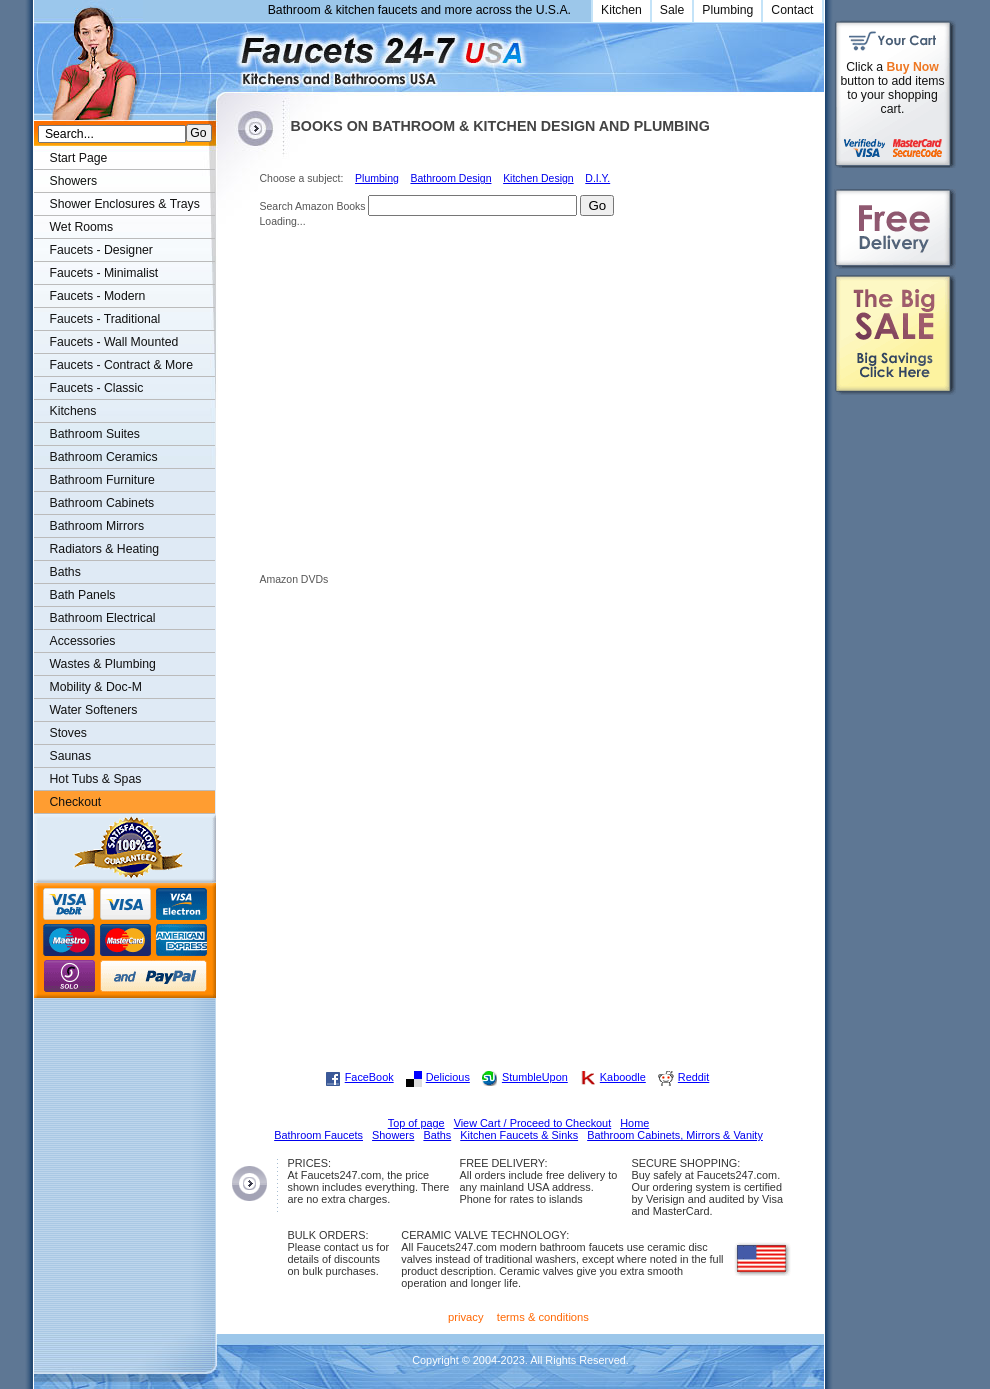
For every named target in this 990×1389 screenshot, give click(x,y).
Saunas (71, 756)
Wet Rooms (82, 227)
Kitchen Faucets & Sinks (519, 1135)
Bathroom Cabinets (102, 503)
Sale (672, 10)
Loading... (283, 221)
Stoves (68, 733)
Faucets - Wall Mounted (114, 342)
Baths (65, 572)
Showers (74, 181)
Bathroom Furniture (102, 480)
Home (634, 1123)
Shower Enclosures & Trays (125, 204)
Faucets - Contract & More (121, 365)
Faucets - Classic (97, 388)
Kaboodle (623, 1077)
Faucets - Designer (101, 250)
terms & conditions (543, 1317)
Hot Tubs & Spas (96, 779)
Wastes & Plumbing (103, 664)
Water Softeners (94, 710)
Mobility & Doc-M (96, 687)
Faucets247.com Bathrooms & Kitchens (225, 53)
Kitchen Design (538, 178)
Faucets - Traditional (105, 319)
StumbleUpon (535, 1077)
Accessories (83, 641)
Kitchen (621, 10)
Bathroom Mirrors (97, 526)
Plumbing (727, 10)
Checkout (76, 802)
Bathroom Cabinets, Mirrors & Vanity (675, 1135)
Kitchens (73, 411)
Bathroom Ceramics (104, 457)
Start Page (79, 158)
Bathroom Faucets (318, 1135)
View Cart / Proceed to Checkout (533, 1123)
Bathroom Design (450, 178)
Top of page (416, 1123)
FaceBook (369, 1077)
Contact (792, 10)
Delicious (448, 1077)
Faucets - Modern (98, 296)
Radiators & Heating (105, 549)
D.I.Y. (597, 178)
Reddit (693, 1077)
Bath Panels (83, 595)
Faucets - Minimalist (104, 273)
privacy (466, 1317)
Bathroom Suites (95, 434)
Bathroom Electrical (103, 618)
